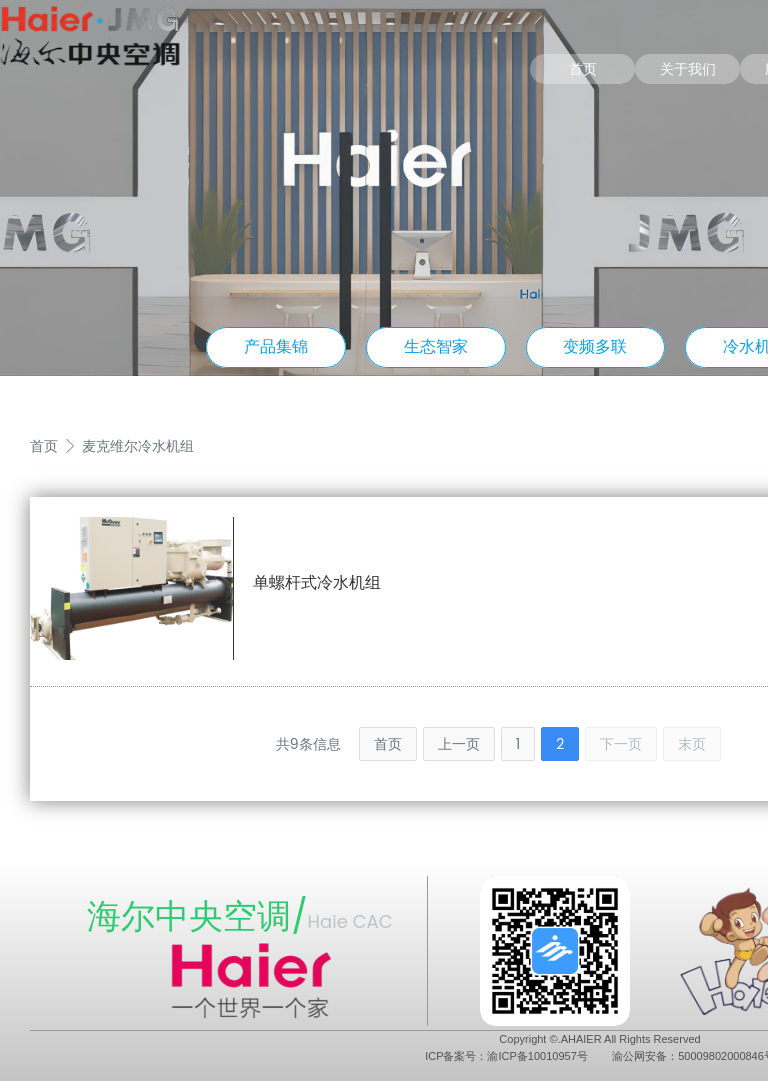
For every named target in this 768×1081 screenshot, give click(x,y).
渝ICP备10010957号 (537, 1056)
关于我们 (688, 69)
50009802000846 (721, 1056)
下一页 (621, 744)
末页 (692, 744)
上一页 (459, 744)
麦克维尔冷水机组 (138, 446)
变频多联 (595, 346)
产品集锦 (276, 346)
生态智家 (436, 346)
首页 (583, 69)
